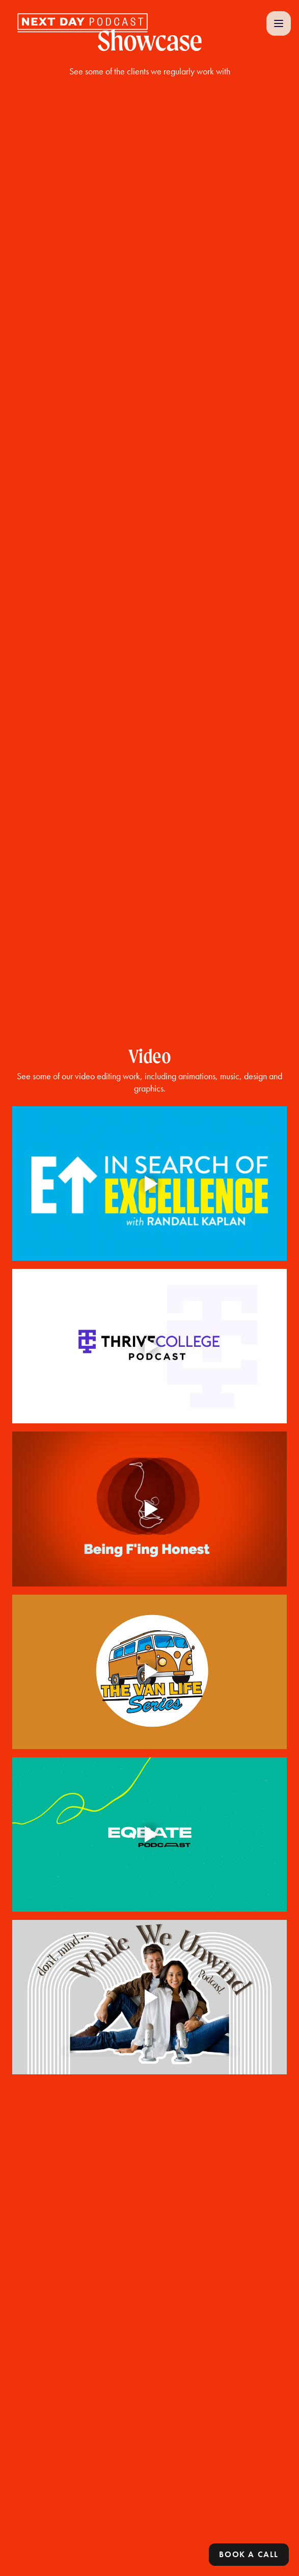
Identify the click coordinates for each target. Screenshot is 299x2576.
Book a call (249, 2554)
